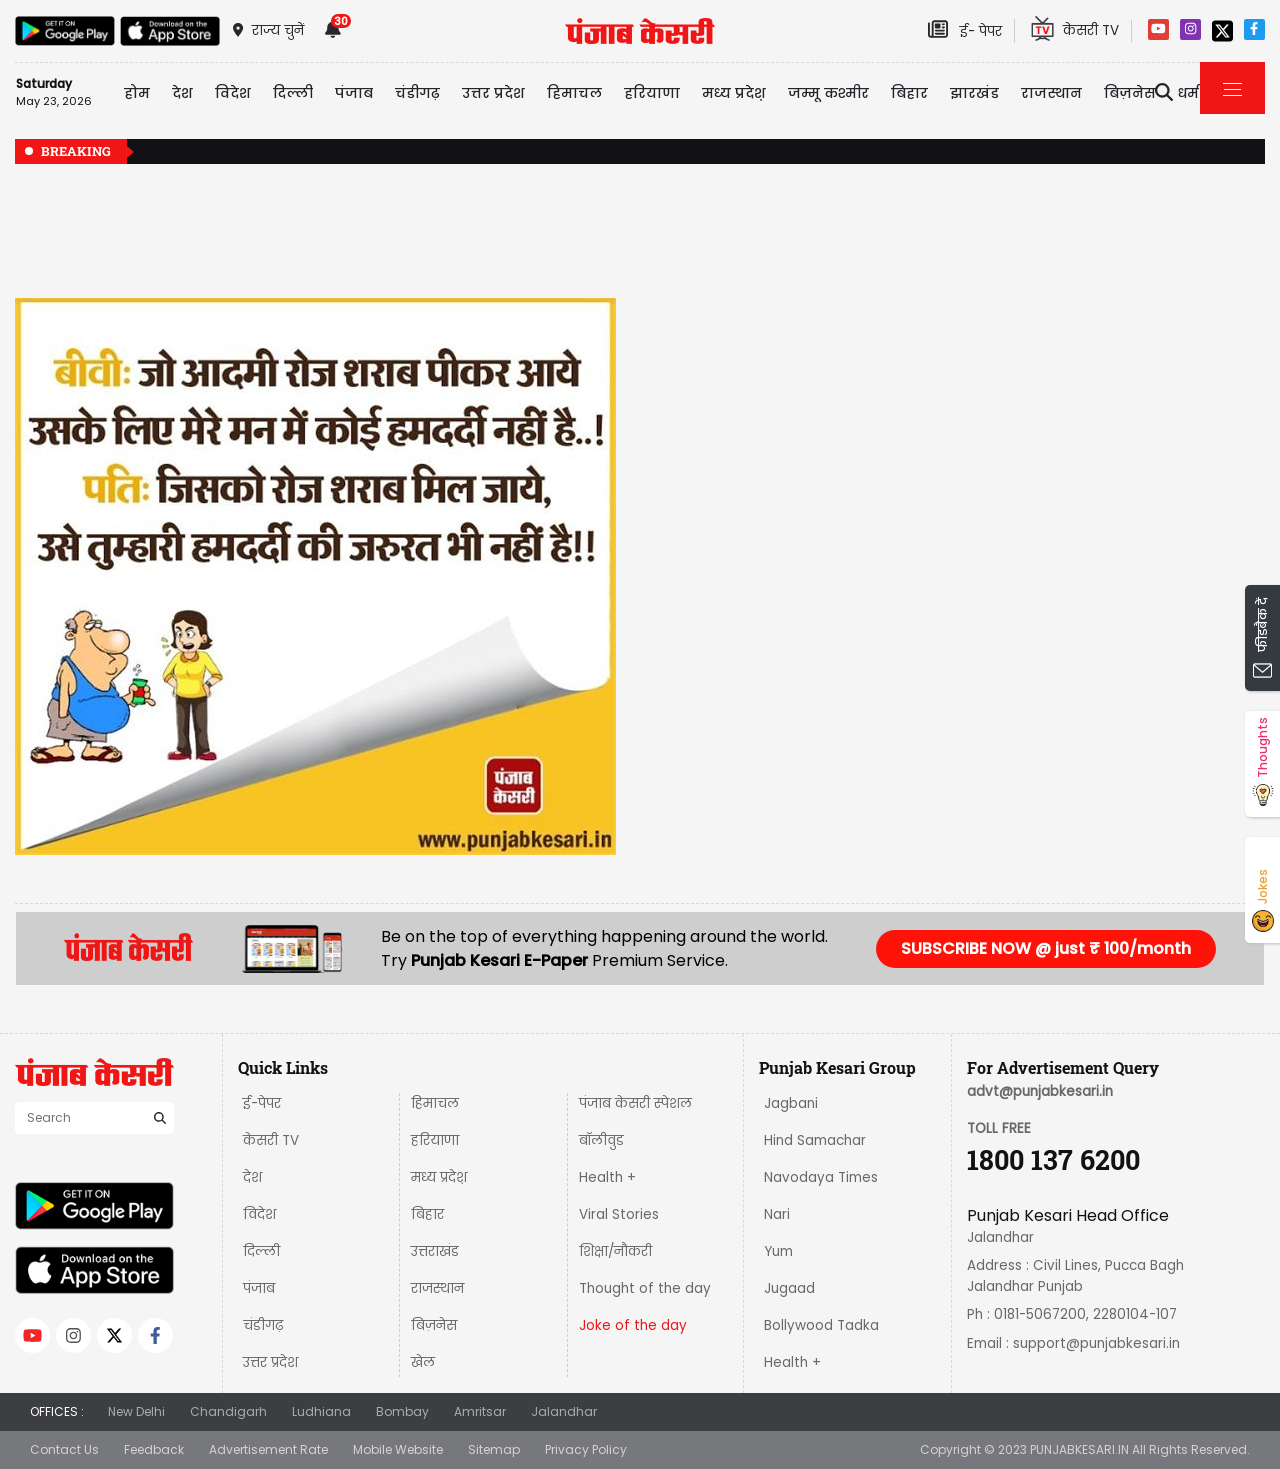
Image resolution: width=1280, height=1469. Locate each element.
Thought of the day (645, 1288)
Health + (607, 1177)
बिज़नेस (434, 1325)
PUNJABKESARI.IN (1079, 1449)
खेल (423, 1362)
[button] (60, 576)
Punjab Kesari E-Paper (501, 960)
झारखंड (974, 93)
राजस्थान (437, 1288)
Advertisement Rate (268, 1449)
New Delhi (136, 1411)
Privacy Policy (586, 1449)
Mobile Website (398, 1449)
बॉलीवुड (601, 1140)
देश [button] (182, 93)
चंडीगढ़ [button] (417, 93)
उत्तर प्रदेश (493, 93)
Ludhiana (321, 1411)
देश (252, 1177)
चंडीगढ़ (263, 1325)
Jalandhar (564, 1411)
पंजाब (259, 1288)
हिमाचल (435, 1103)
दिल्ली (293, 93)
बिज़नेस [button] (1130, 93)
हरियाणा (435, 1140)
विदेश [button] (233, 93)
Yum (778, 1251)
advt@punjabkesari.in (1040, 1091)
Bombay (402, 1411)
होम (137, 93)
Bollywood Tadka (821, 1325)
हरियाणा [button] (652, 93)
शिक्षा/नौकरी (615, 1251)
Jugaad (789, 1288)
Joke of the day (633, 1325)
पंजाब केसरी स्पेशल (635, 1103)
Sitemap (494, 1449)
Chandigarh (228, 1411)
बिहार (909, 93)
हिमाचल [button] (574, 93)
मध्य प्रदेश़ (734, 93)
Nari (777, 1214)
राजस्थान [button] (1051, 93)
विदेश (259, 1214)
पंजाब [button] (354, 93)
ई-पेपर (262, 1103)
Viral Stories (619, 1214)
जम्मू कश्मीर (828, 93)
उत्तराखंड (435, 1251)
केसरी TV (271, 1140)
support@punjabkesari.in (1096, 1343)
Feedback (154, 1449)
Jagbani (791, 1103)
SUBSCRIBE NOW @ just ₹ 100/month (1046, 948)
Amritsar (480, 1411)
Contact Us (64, 1449)
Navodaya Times (821, 1177)
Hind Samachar (815, 1140)
